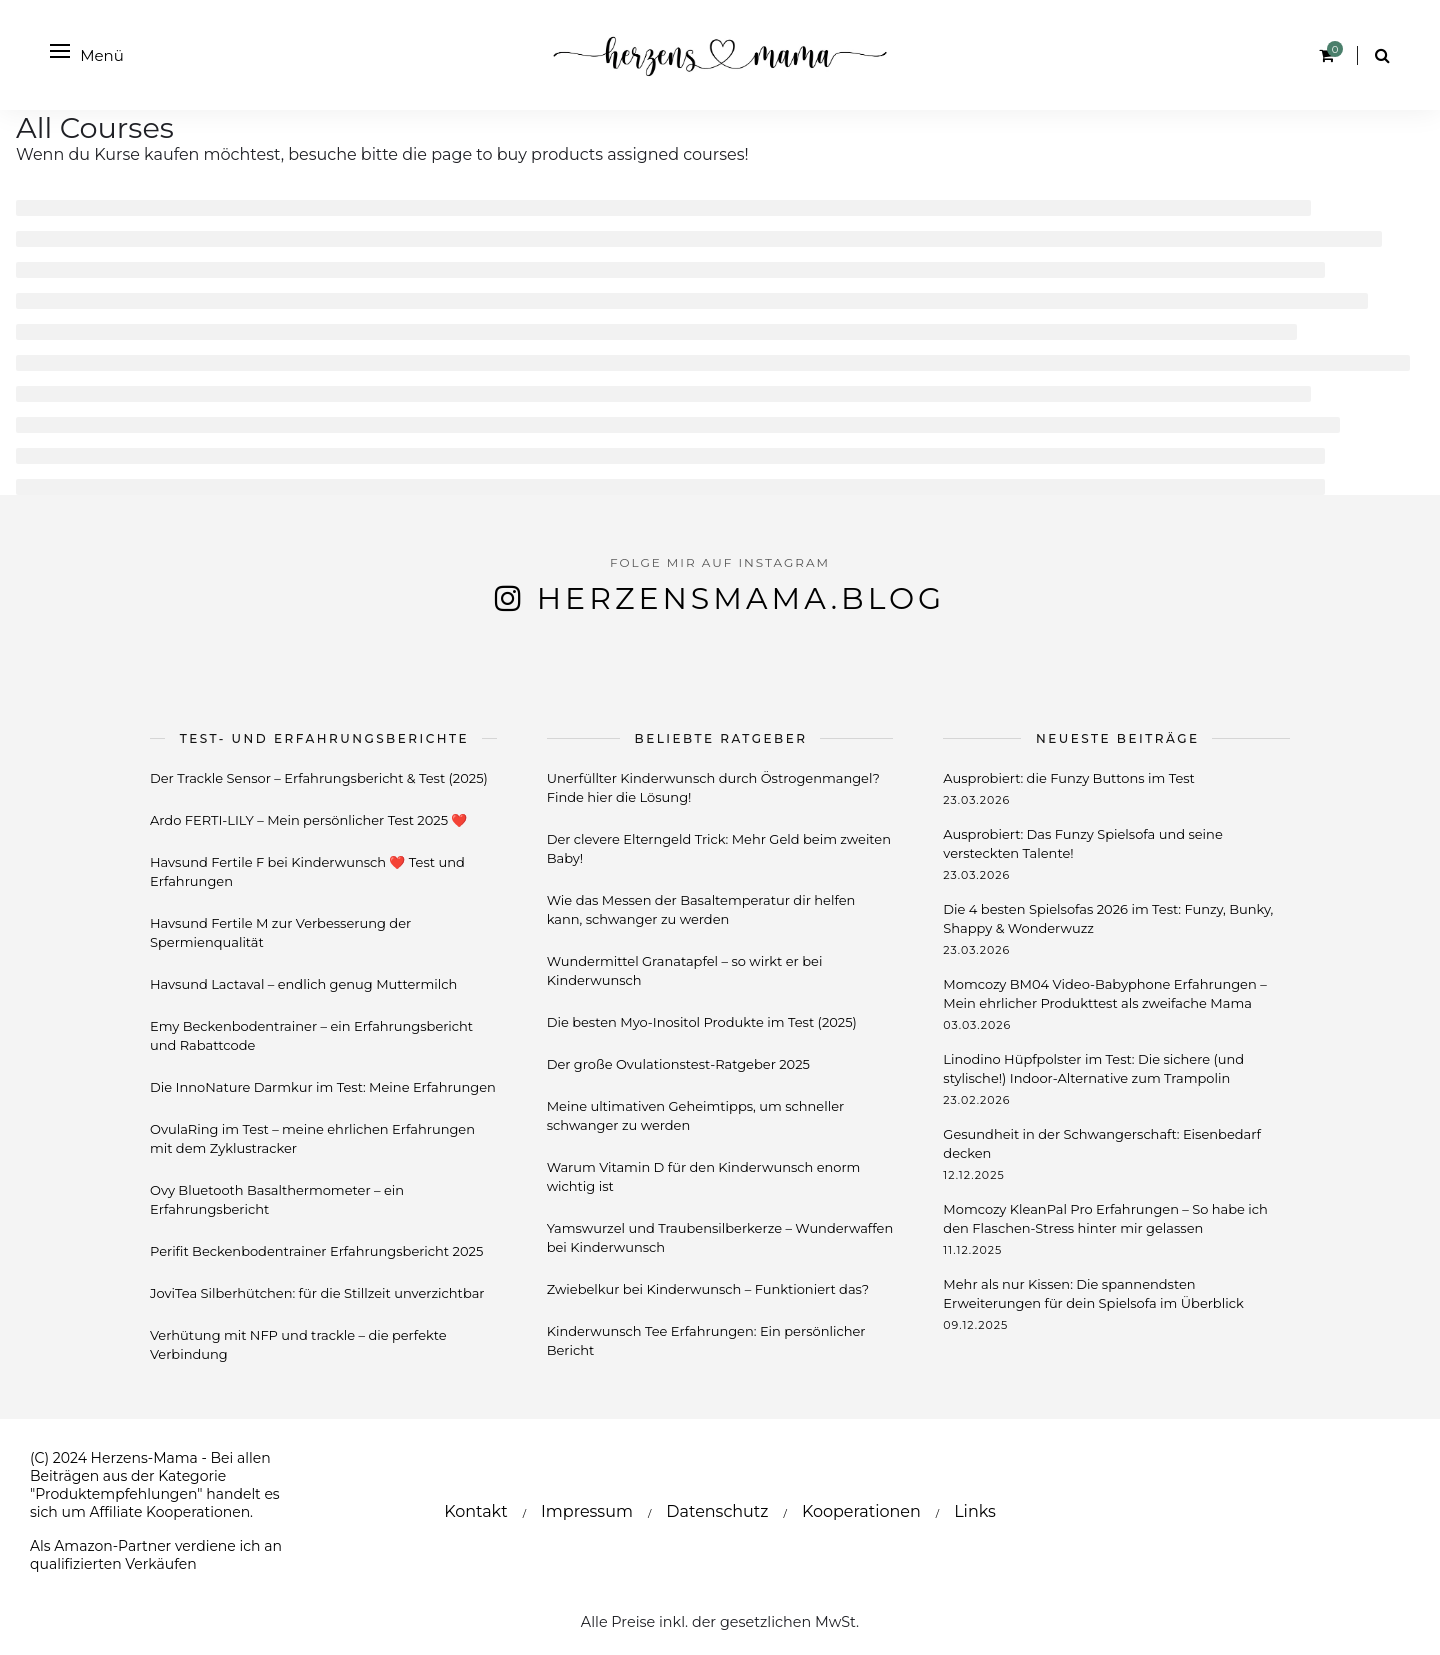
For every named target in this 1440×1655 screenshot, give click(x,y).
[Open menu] (60, 51)
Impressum (587, 1511)
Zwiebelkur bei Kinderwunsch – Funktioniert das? (708, 1289)
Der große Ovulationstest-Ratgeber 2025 (678, 1064)
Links (975, 1511)
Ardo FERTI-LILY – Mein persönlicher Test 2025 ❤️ (308, 820)
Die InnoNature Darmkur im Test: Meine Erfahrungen (323, 1087)
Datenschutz (717, 1511)
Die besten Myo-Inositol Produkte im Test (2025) (702, 1022)
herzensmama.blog (741, 598)
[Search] (1382, 55)
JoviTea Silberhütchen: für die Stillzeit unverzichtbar (317, 1293)
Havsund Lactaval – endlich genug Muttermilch (303, 984)
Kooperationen (861, 1511)
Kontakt (476, 1511)
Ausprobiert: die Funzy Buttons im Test (1069, 778)
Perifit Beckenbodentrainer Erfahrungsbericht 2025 (316, 1251)
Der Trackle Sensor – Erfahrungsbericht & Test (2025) (319, 778)
